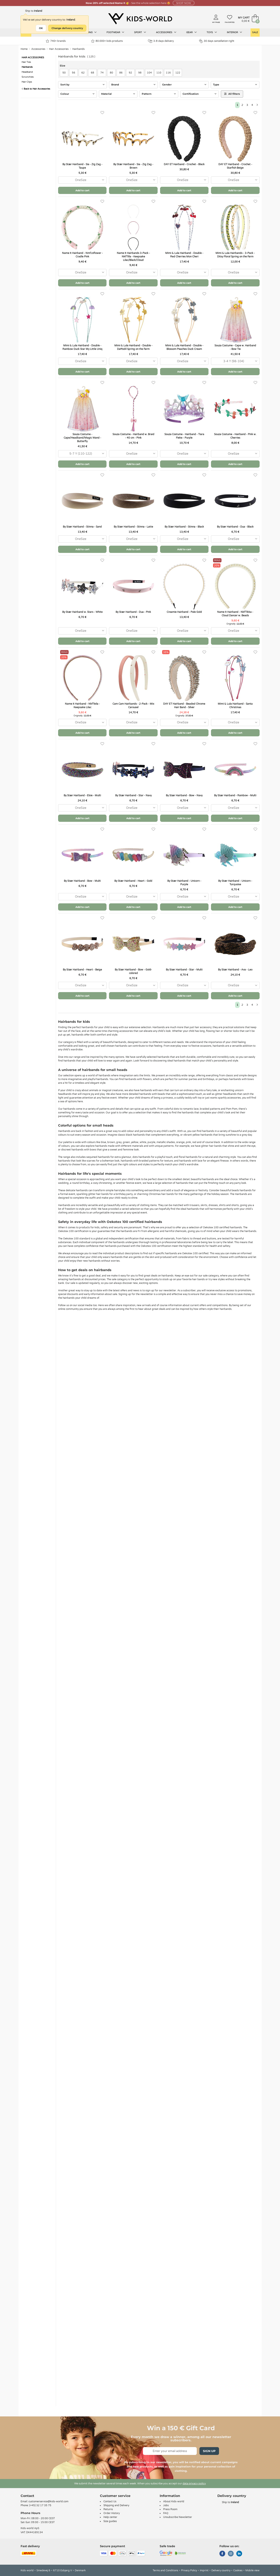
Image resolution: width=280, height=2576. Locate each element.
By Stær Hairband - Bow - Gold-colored (133, 971)
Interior (234, 32)
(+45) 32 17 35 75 (40, 2505)
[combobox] (82, 180)
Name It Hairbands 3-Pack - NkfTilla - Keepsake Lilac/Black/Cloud (133, 257)
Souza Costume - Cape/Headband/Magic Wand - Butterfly (82, 438)
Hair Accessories (59, 49)
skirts (204, 1205)
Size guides (110, 2521)
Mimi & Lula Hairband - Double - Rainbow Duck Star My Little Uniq (82, 347)
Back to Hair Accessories (36, 89)
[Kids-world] (140, 18)
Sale (255, 32)
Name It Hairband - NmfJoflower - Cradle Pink (82, 255)
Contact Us (109, 2501)
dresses (213, 1205)
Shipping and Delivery (116, 2505)
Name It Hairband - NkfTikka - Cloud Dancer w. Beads (235, 614)
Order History (111, 2513)
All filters (232, 93)
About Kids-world (173, 2501)
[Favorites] (102, 113)
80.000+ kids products (107, 41)
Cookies (238, 2570)
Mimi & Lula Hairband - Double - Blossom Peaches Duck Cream (184, 347)
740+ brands (56, 41)
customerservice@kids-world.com (48, 2501)
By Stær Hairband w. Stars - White (82, 612)
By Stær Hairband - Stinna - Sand (82, 526)
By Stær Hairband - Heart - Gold (133, 880)
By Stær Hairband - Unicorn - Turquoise (235, 882)
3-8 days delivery (161, 41)
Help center (110, 2517)
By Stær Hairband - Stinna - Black (184, 526)
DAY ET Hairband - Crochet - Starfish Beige (235, 166)
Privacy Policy (189, 2570)
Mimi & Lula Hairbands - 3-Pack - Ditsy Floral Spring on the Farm (235, 255)
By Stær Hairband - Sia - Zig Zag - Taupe (82, 166)
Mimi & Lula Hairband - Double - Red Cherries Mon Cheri (184, 255)
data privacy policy (194, 2483)
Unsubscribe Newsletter (177, 2517)
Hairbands (78, 49)
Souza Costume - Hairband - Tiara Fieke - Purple (184, 436)
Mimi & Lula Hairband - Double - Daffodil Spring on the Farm (133, 347)
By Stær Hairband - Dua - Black (235, 526)
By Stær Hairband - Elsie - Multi (82, 795)
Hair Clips (27, 82)
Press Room (170, 2509)
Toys (212, 32)
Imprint (204, 2570)
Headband (27, 72)
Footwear (115, 32)
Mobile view (252, 2570)
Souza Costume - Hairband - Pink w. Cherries (235, 436)
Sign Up (209, 2451)
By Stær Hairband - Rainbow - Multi (235, 795)
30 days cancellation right (216, 41)
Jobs (166, 2505)
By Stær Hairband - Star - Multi (184, 969)
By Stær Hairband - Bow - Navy (184, 795)
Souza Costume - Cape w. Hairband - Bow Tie (235, 347)
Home (24, 49)
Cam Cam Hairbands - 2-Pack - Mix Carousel (133, 705)
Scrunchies (28, 77)
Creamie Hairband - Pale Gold (184, 612)
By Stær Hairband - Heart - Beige (82, 969)
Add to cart (82, 190)
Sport (140, 32)
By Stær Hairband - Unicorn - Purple (184, 882)
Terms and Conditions (165, 2570)
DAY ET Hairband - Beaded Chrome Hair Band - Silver (184, 705)
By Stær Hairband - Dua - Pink (133, 612)
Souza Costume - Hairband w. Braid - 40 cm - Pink (133, 436)
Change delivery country (67, 28)
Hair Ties (26, 62)
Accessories (166, 32)
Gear (191, 32)
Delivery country (220, 2570)
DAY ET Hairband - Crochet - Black (184, 164)
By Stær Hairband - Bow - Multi (82, 880)
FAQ (165, 2513)
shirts (222, 1205)
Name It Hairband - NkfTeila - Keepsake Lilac (82, 705)
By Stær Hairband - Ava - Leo (235, 969)
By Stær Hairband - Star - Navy (133, 795)
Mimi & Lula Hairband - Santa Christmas (235, 705)
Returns (108, 2509)
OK (41, 28)
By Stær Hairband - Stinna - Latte (133, 526)
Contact (27, 2496)
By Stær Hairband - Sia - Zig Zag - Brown (133, 166)
